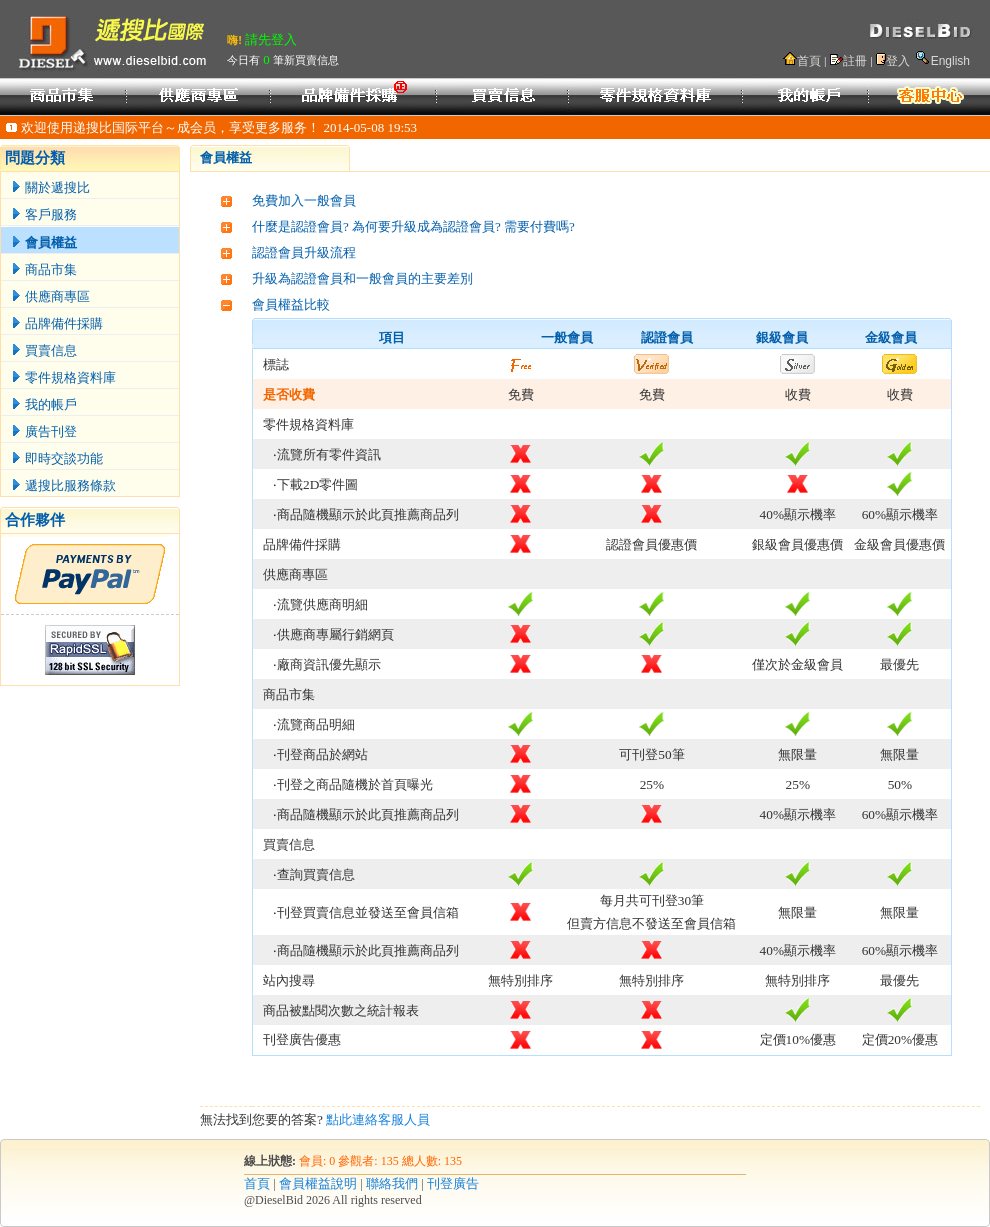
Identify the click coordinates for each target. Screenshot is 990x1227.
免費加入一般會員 (304, 200)
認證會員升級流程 (304, 252)
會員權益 (44, 242)
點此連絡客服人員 (378, 1119)
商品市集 (44, 269)
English (950, 61)
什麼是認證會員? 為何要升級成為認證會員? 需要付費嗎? (413, 226)
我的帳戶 (44, 404)
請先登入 (271, 39)
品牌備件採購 (57, 323)
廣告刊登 (44, 431)
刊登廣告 (453, 1183)
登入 (898, 61)
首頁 (809, 61)
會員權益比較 (291, 304)
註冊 (855, 61)
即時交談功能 (57, 458)
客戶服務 (44, 214)
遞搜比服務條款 (63, 485)
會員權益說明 (318, 1183)
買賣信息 (44, 350)
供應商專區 (50, 296)
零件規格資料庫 (63, 377)
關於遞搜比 (50, 187)
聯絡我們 (392, 1183)
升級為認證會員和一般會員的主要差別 (362, 278)
